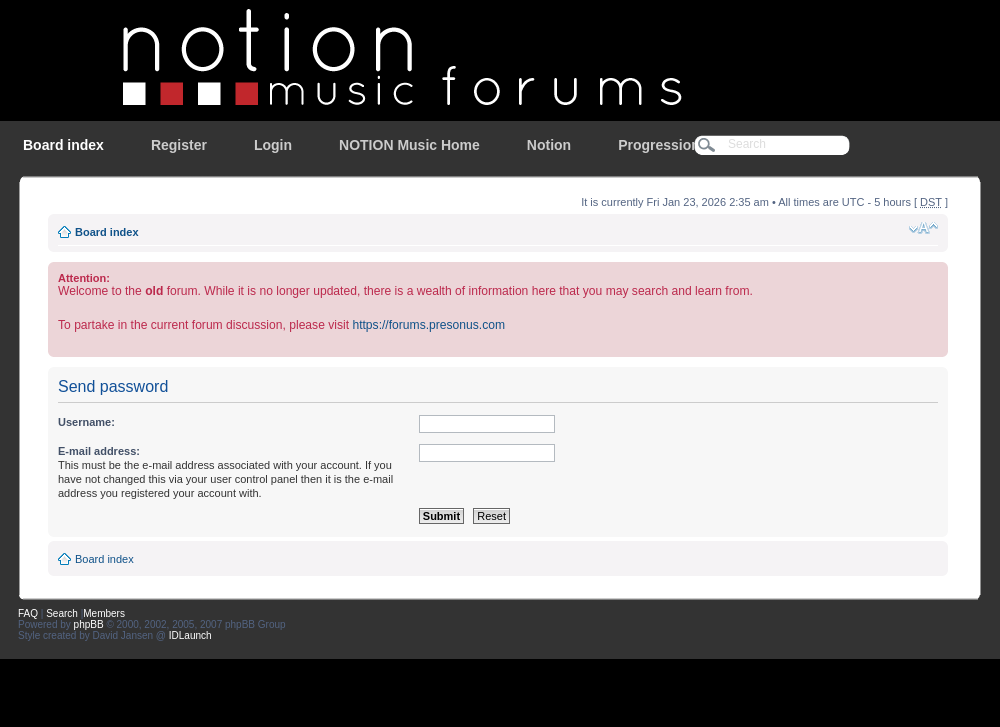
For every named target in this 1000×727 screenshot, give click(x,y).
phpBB (89, 624)
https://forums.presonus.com (428, 325)
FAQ (28, 613)
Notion (549, 145)
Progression (659, 145)
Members (104, 613)
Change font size (923, 228)
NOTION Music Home (409, 145)
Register (179, 145)
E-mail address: (99, 451)
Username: (86, 422)
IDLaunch (190, 635)
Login (273, 145)
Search (62, 613)
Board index (63, 145)
